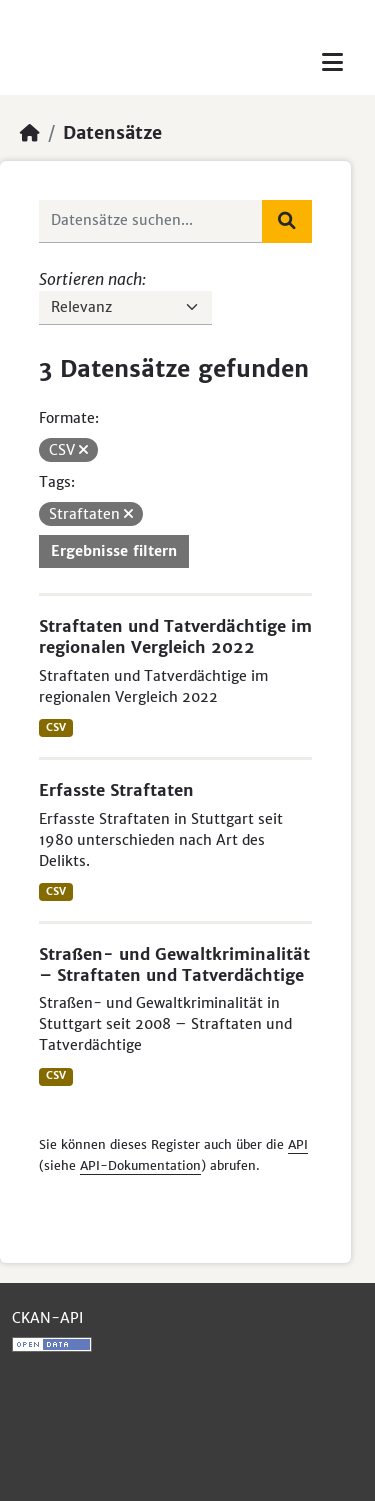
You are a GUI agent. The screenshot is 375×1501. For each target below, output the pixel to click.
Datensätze (112, 133)
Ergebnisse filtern (114, 551)
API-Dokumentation (140, 1165)
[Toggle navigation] (332, 62)
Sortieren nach (90, 279)
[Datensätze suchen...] (151, 221)
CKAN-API (47, 1318)
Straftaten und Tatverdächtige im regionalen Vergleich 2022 (175, 636)
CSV (56, 727)
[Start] (30, 133)
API (298, 1144)
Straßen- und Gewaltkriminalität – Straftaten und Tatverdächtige (174, 964)
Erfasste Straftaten (116, 790)
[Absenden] (287, 221)
